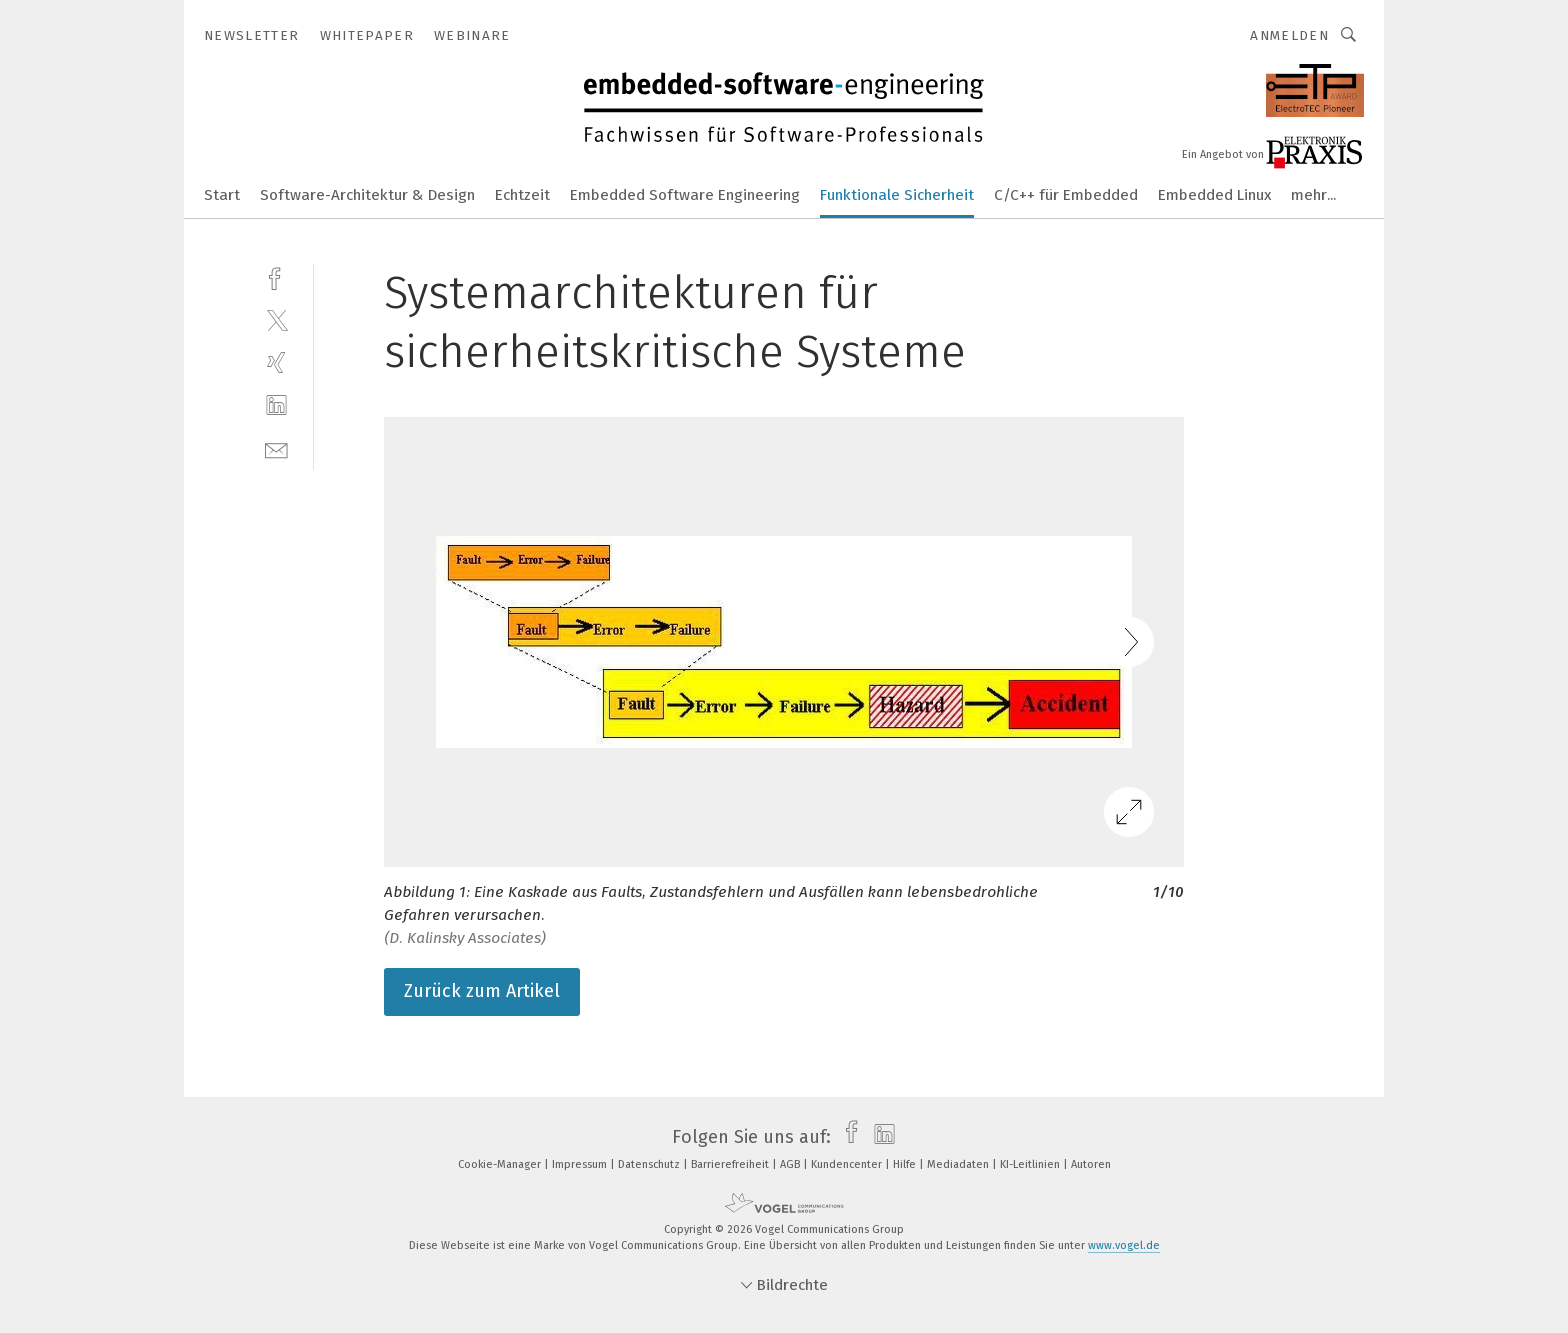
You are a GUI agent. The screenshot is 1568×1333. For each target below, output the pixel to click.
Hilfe (906, 1164)
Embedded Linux (1214, 195)
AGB (791, 1164)
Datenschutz (650, 1164)
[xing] (276, 362)
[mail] (276, 448)
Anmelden (1289, 35)
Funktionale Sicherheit (897, 195)
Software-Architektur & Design (367, 195)
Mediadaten (959, 1164)
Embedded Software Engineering (685, 195)
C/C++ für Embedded (1066, 195)
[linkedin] (276, 405)
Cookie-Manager (501, 1164)
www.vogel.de (1124, 1245)
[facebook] (276, 276)
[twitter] (276, 319)
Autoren (1091, 1164)
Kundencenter (848, 1164)
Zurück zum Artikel (482, 991)
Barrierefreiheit (731, 1164)
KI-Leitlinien (1031, 1164)
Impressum (581, 1164)
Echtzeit (522, 195)
